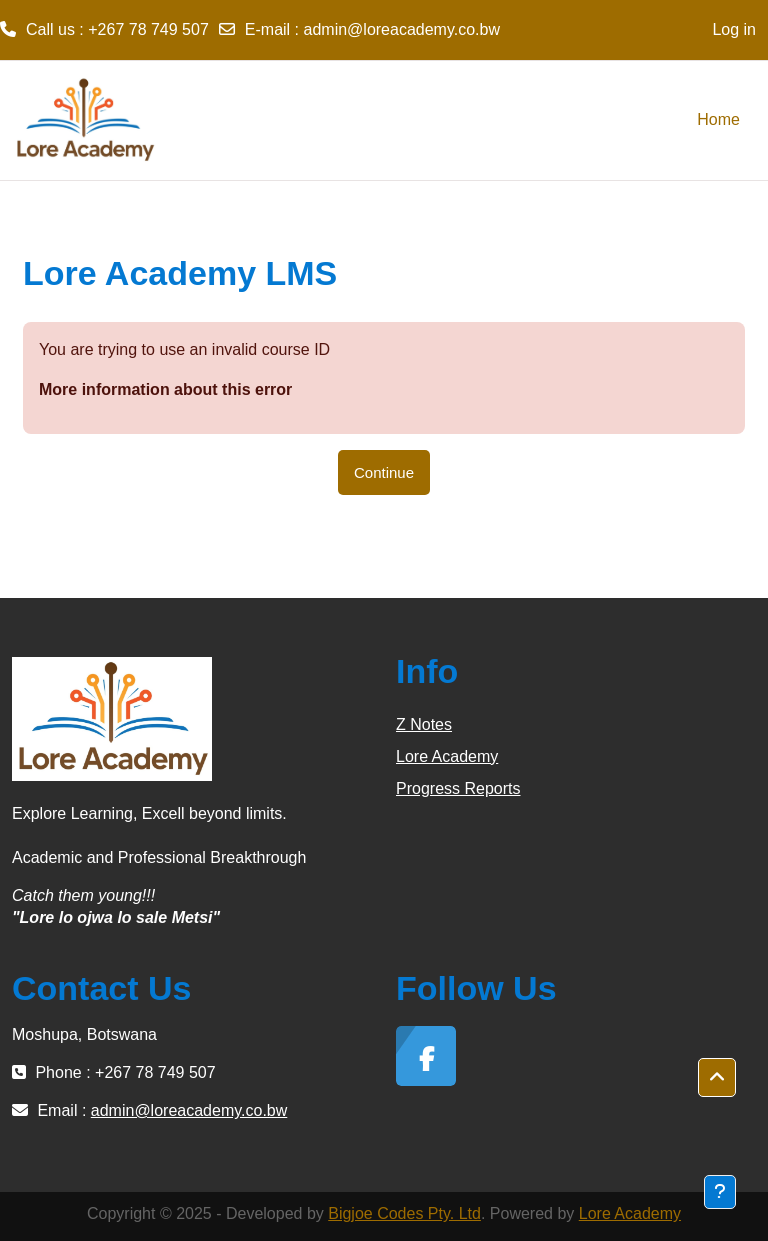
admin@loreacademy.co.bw (402, 29)
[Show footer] (720, 1192)
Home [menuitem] (718, 119)
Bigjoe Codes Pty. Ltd (404, 1213)
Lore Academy (447, 756)
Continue (384, 472)
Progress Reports (458, 788)
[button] (717, 1078)
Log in (734, 29)
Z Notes (424, 724)
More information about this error (165, 389)
